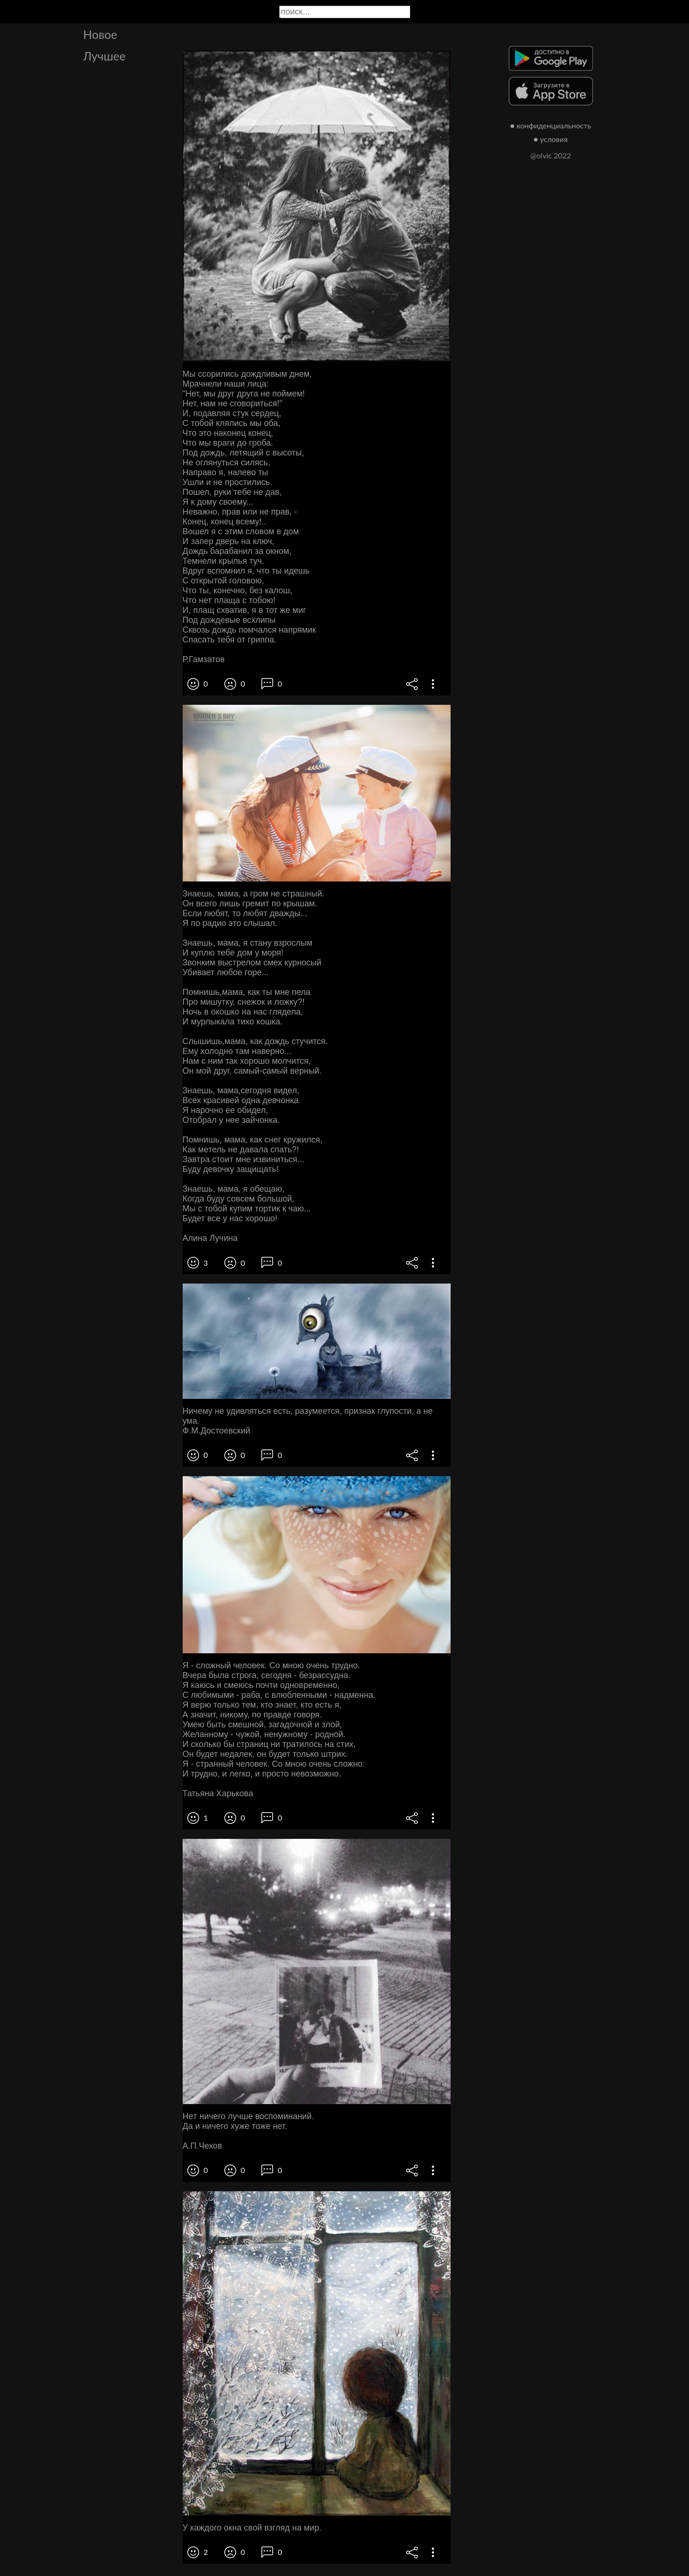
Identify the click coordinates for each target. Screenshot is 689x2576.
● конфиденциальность (550, 125)
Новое (100, 34)
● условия (550, 138)
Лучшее (104, 56)
